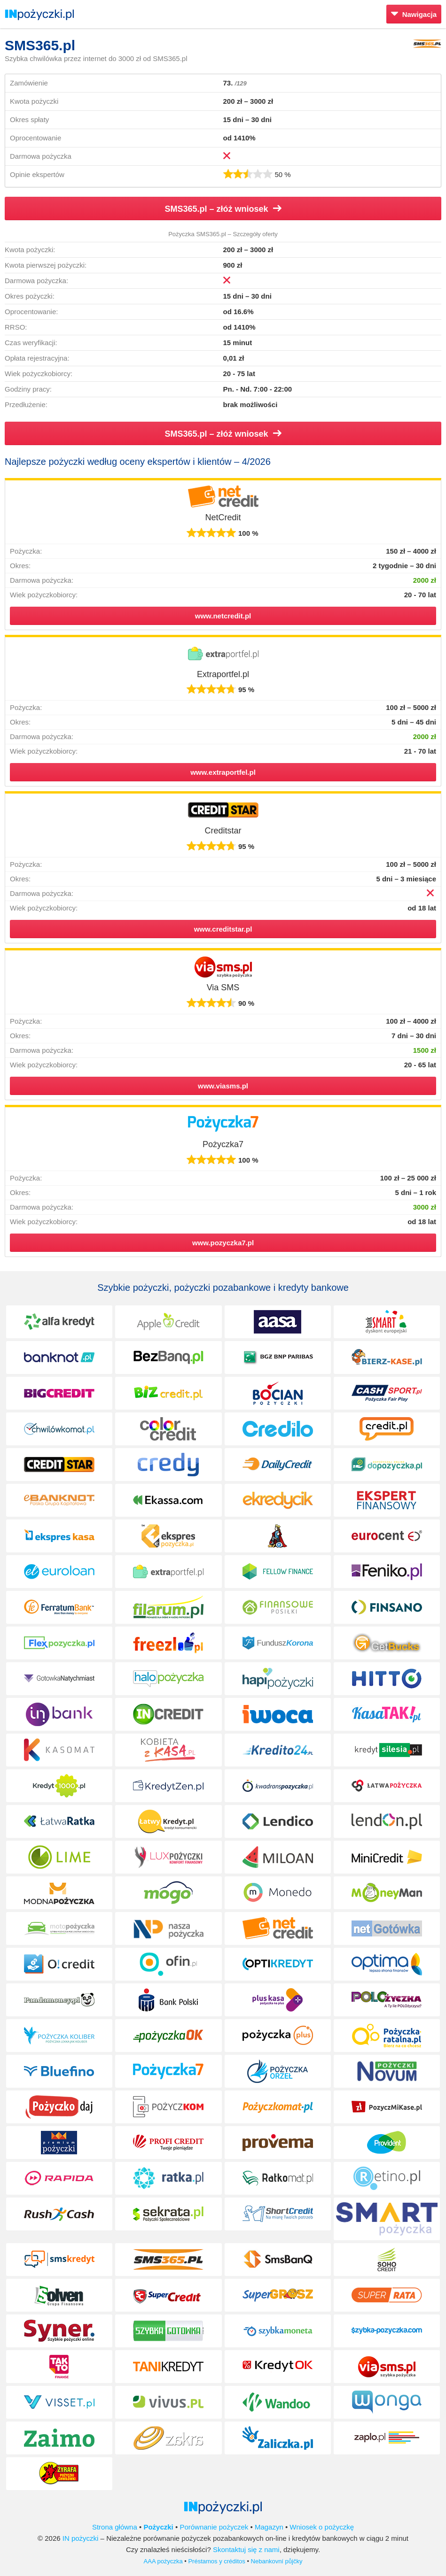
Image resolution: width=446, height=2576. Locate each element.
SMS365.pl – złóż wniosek (222, 209)
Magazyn (269, 2527)
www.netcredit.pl (223, 616)
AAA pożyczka (163, 2561)
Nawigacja (414, 14)
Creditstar (222, 830)
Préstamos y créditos (216, 2561)
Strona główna (114, 2527)
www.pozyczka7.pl (223, 1243)
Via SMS (223, 987)
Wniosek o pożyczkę (322, 2527)
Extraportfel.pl (223, 674)
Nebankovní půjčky (277, 2561)
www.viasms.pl (223, 1086)
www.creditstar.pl (223, 929)
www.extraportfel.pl (223, 772)
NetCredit (223, 517)
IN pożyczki (81, 2538)
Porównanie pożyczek (214, 2527)
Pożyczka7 (223, 1144)
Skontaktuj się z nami (246, 2549)
